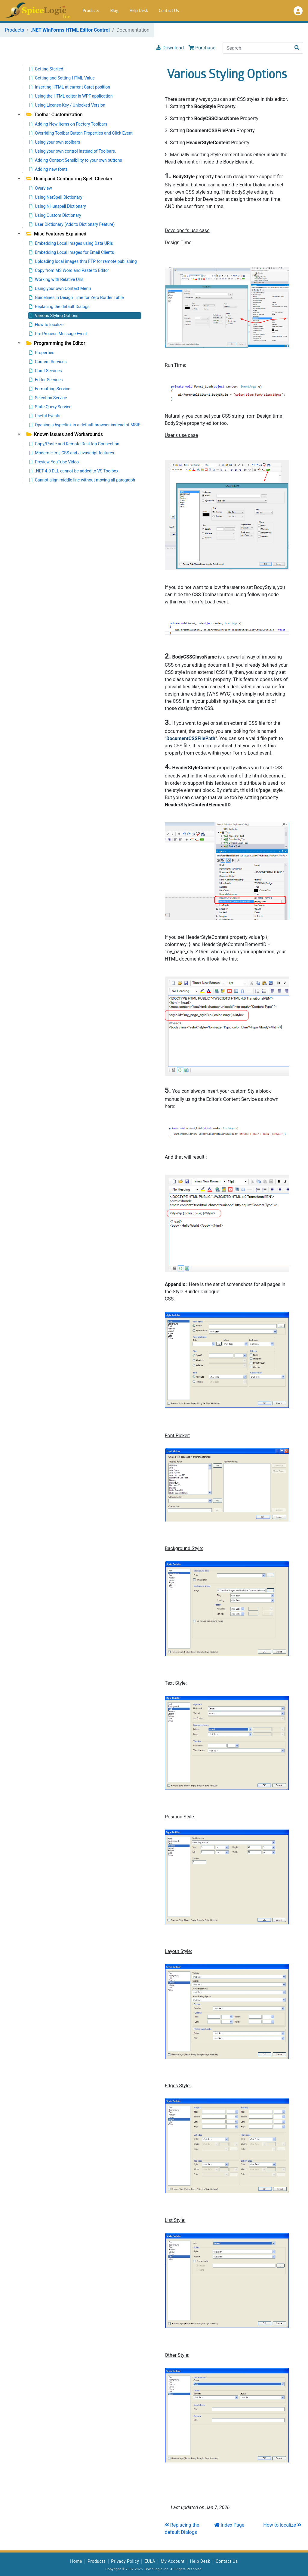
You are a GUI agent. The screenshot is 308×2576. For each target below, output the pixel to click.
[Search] (257, 48)
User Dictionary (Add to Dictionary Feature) (72, 224)
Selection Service (48, 397)
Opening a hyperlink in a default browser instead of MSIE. (85, 424)
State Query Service (50, 406)
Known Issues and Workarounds (64, 434)
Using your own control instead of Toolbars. (72, 151)
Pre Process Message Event (58, 333)
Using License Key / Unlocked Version (67, 105)
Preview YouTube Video (54, 461)
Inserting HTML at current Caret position (69, 87)
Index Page (229, 2525)
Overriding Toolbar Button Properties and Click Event (81, 133)
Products (90, 11)
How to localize (46, 324)
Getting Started (46, 69)
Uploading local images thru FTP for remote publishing (83, 261)
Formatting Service (49, 388)
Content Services (47, 361)
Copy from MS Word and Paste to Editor (69, 270)
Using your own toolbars (54, 142)
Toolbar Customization (54, 114)
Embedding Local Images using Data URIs (71, 243)
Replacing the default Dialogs (59, 306)
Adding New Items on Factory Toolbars (68, 124)
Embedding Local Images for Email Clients (71, 252)
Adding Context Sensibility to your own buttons (75, 160)
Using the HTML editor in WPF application (71, 96)
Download (170, 48)
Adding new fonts (48, 169)
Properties (41, 352)
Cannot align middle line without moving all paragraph (82, 480)
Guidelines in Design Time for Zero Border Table (76, 297)
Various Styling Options (54, 315)
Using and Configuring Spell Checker (69, 179)
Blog (114, 11)
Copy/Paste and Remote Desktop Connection (74, 443)
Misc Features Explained (56, 234)
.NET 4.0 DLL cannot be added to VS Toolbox (73, 471)
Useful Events (44, 415)
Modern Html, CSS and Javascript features (71, 452)
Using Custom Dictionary (55, 215)
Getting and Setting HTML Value (62, 78)
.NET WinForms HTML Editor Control (70, 30)
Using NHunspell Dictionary (57, 206)
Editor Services (46, 379)
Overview (40, 188)
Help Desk (138, 11)
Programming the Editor (55, 343)
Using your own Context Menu (60, 288)
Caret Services (45, 370)
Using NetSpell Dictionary (55, 197)
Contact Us (169, 11)
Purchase (202, 48)
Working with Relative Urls (56, 279)
